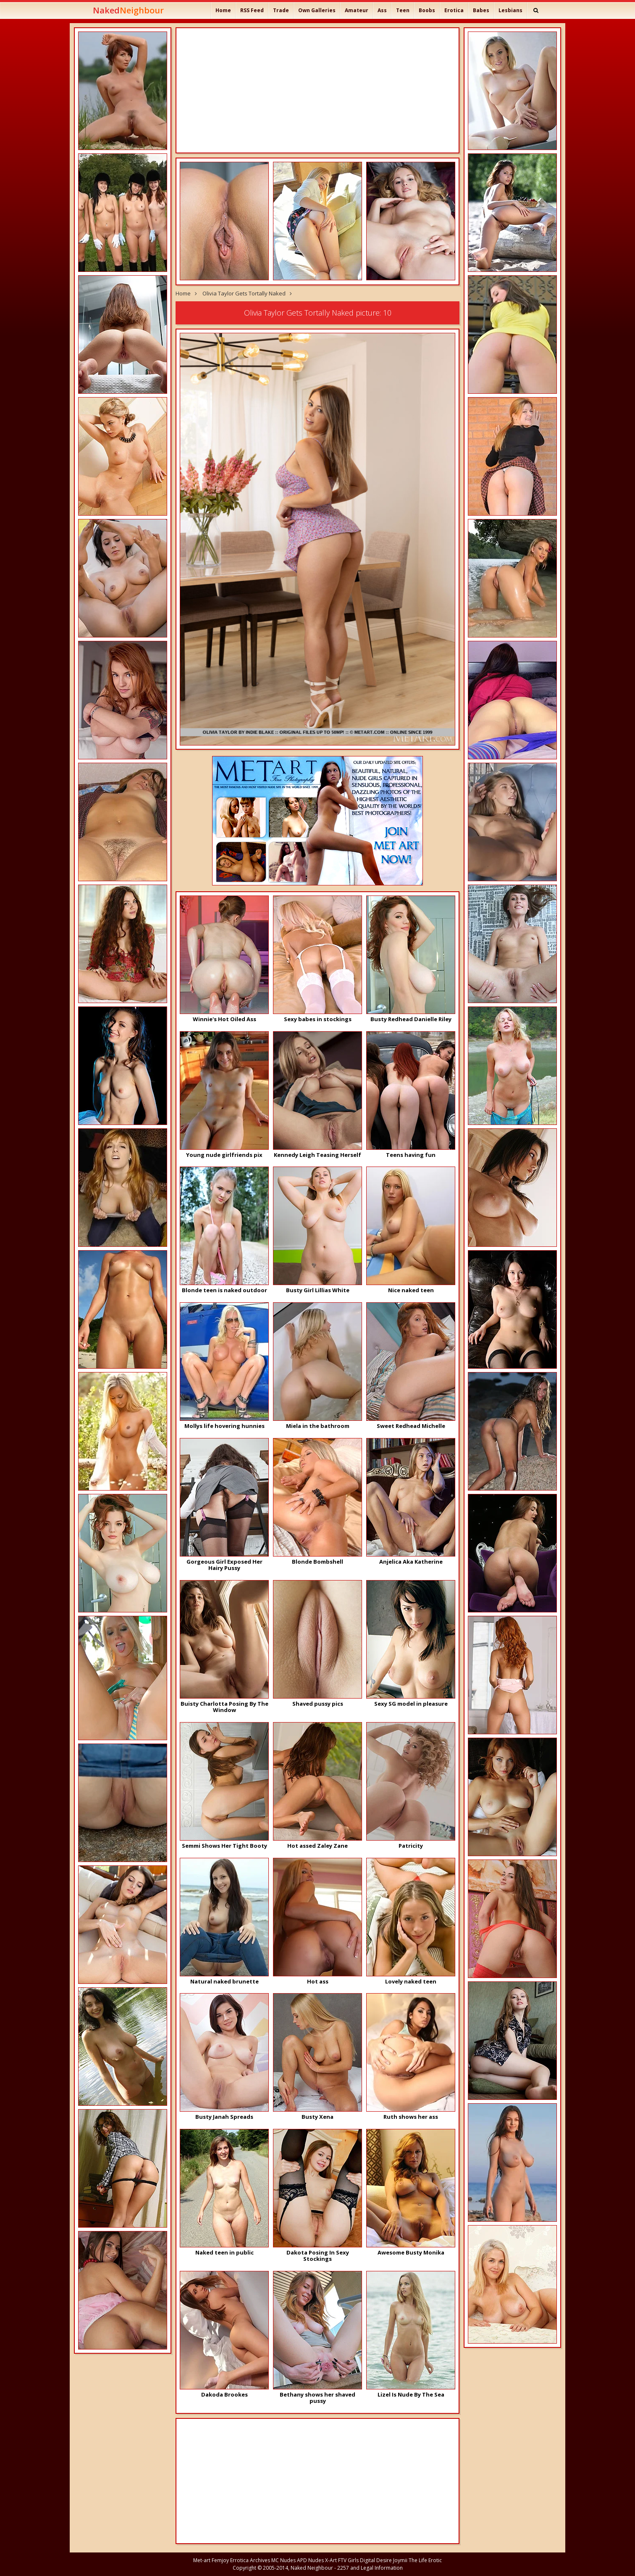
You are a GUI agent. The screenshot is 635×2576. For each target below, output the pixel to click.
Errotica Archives (250, 2560)
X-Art (331, 2560)
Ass (382, 10)
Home (223, 10)
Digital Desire (376, 2560)
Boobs (427, 10)
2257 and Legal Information (370, 2567)
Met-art (201, 2560)
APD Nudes (310, 2560)
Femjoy (220, 2560)
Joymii (400, 2560)
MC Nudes (283, 2560)
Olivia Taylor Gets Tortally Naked (244, 293)
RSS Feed (252, 10)
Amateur (356, 10)
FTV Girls (348, 2560)
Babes (481, 10)
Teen (402, 10)
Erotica (454, 10)
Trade (281, 10)
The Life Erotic (425, 2560)
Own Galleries (317, 10)
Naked (128, 10)
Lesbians (510, 10)
